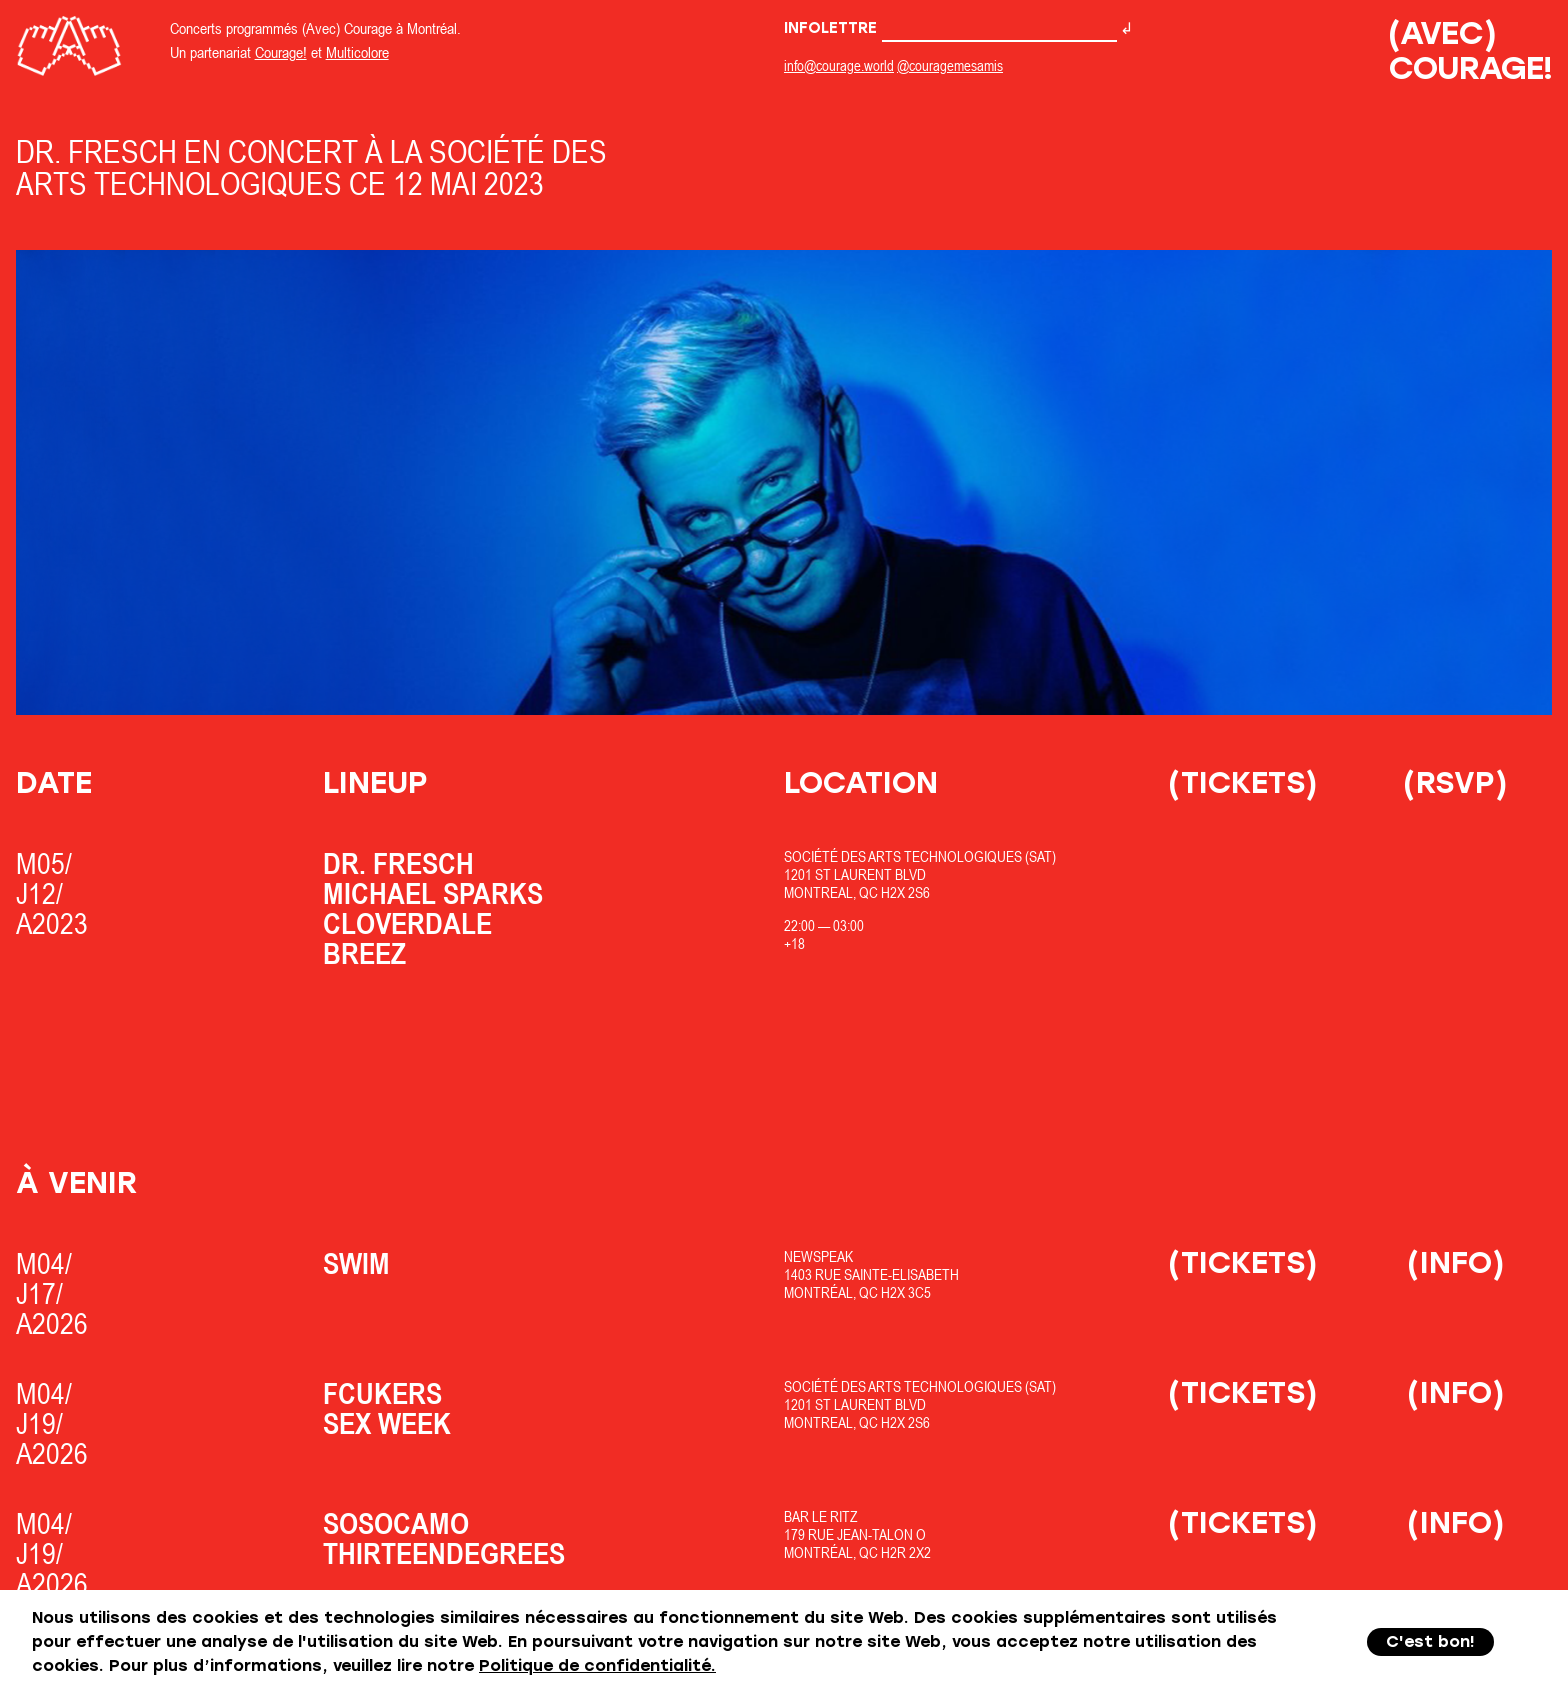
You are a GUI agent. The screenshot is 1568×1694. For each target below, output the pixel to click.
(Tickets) (1243, 782)
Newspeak (818, 1256)
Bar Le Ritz (821, 1516)
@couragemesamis (950, 65)
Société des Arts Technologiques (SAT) (920, 856)
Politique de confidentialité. (597, 1665)
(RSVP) (1455, 782)
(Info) (1456, 1262)
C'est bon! (1430, 1641)
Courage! (281, 52)
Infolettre (950, 28)
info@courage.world (839, 65)
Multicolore (357, 52)
